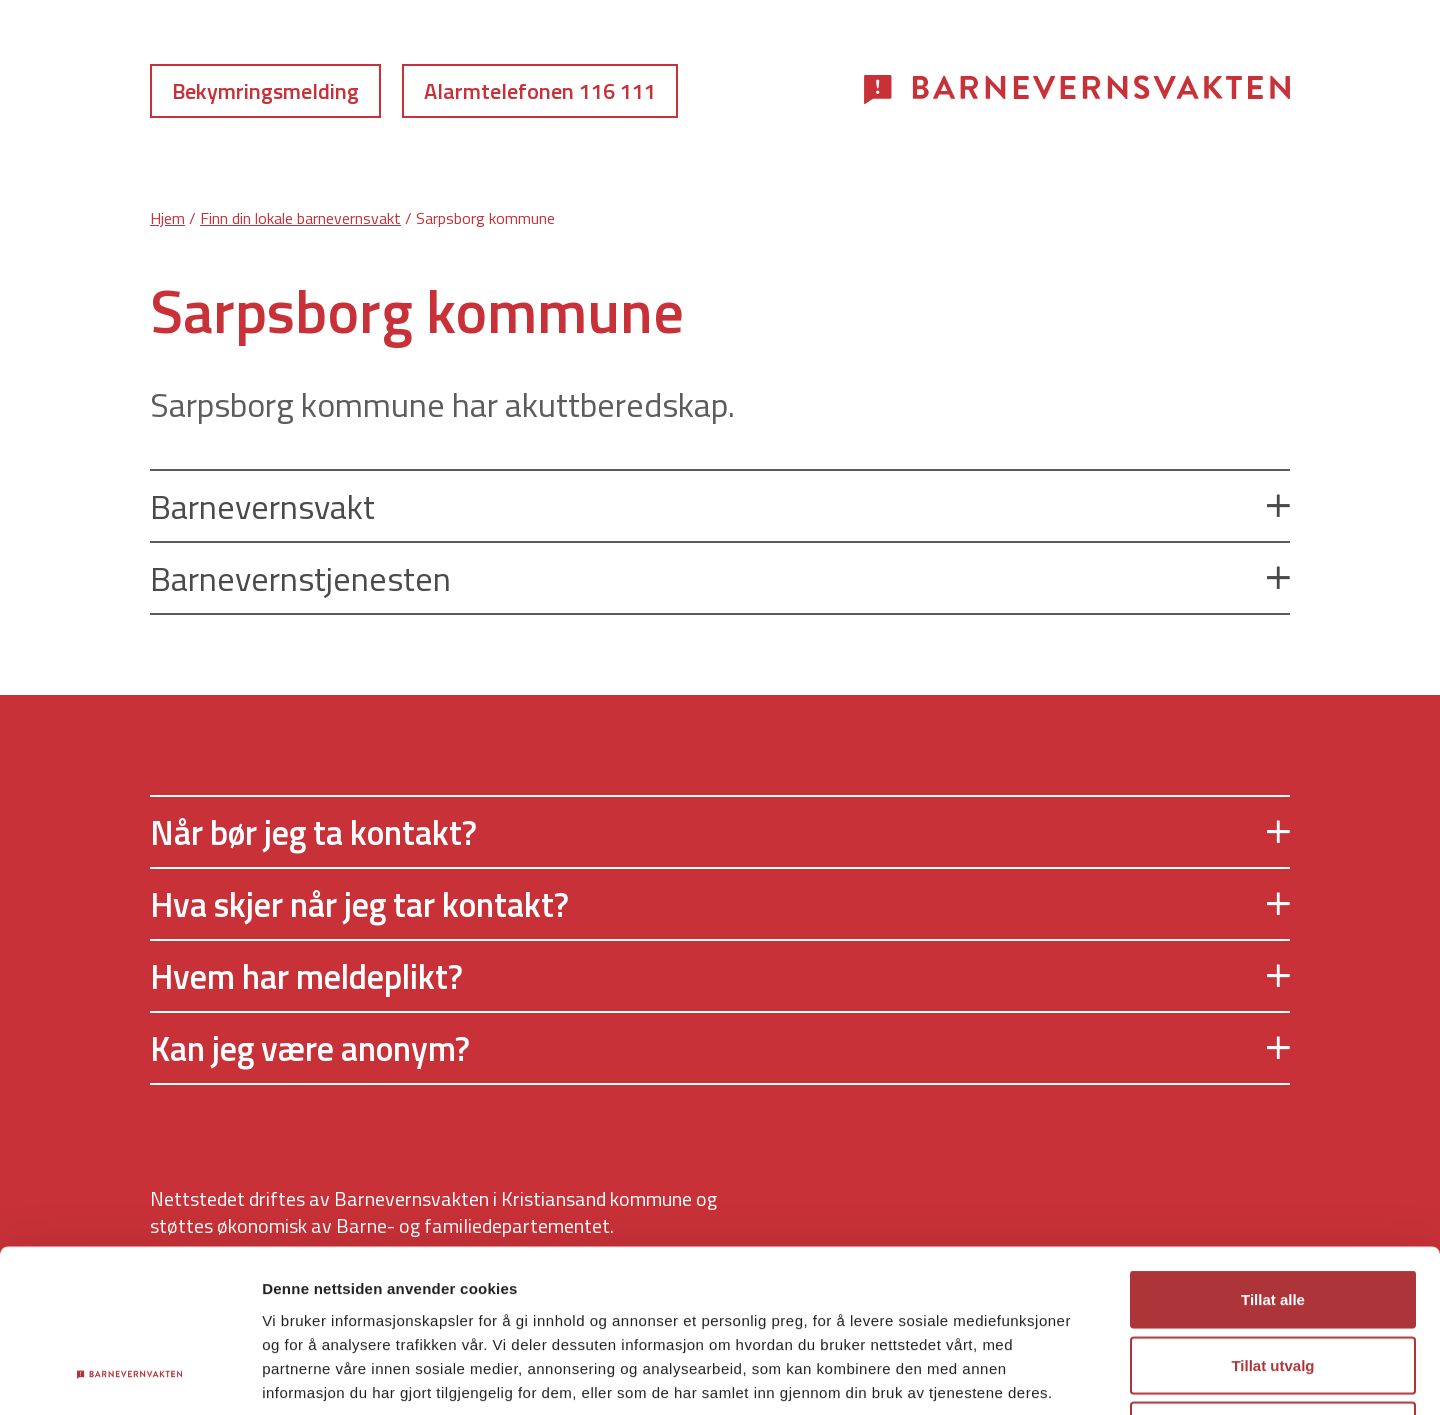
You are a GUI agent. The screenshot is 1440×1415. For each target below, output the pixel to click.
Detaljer (1065, 1375)
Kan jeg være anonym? (720, 1048)
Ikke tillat (1273, 1283)
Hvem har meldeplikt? (720, 976)
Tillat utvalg (1272, 1218)
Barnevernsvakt (720, 506)
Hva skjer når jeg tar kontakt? (720, 904)
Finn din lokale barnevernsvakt (300, 218)
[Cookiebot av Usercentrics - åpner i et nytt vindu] (129, 1376)
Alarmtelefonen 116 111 (540, 91)
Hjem (167, 218)
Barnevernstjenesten (720, 578)
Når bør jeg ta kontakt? (720, 832)
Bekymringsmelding (265, 91)
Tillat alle (1273, 1152)
